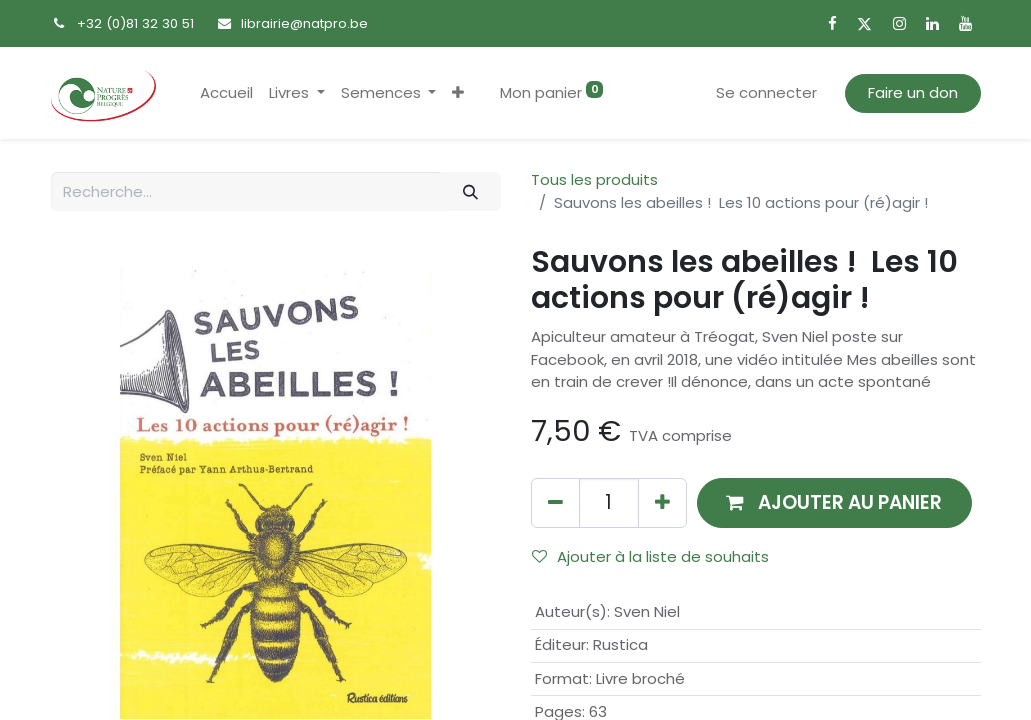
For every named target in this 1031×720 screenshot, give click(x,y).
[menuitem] (226, 93)
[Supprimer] (555, 502)
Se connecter (766, 92)
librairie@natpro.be (304, 23)
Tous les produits (594, 179)
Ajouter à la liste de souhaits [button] (650, 556)
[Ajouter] (662, 502)
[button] (458, 93)
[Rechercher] (470, 191)
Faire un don (913, 92)
